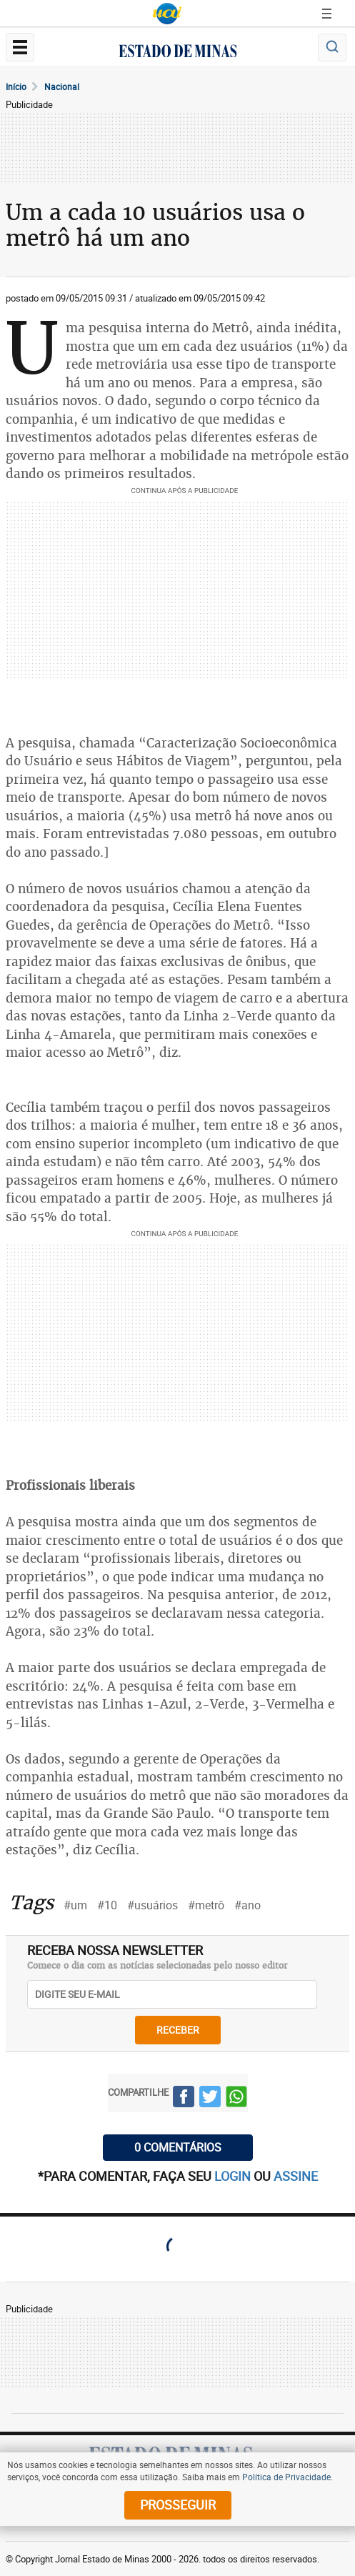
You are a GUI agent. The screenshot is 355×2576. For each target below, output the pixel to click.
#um (75, 1905)
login (234, 2175)
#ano (247, 1905)
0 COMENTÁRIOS (177, 2147)
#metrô (206, 1905)
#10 (107, 1905)
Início (16, 86)
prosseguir (178, 2504)
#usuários (152, 1905)
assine (296, 2175)
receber (177, 2030)
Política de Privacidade (286, 2476)
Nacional (61, 86)
